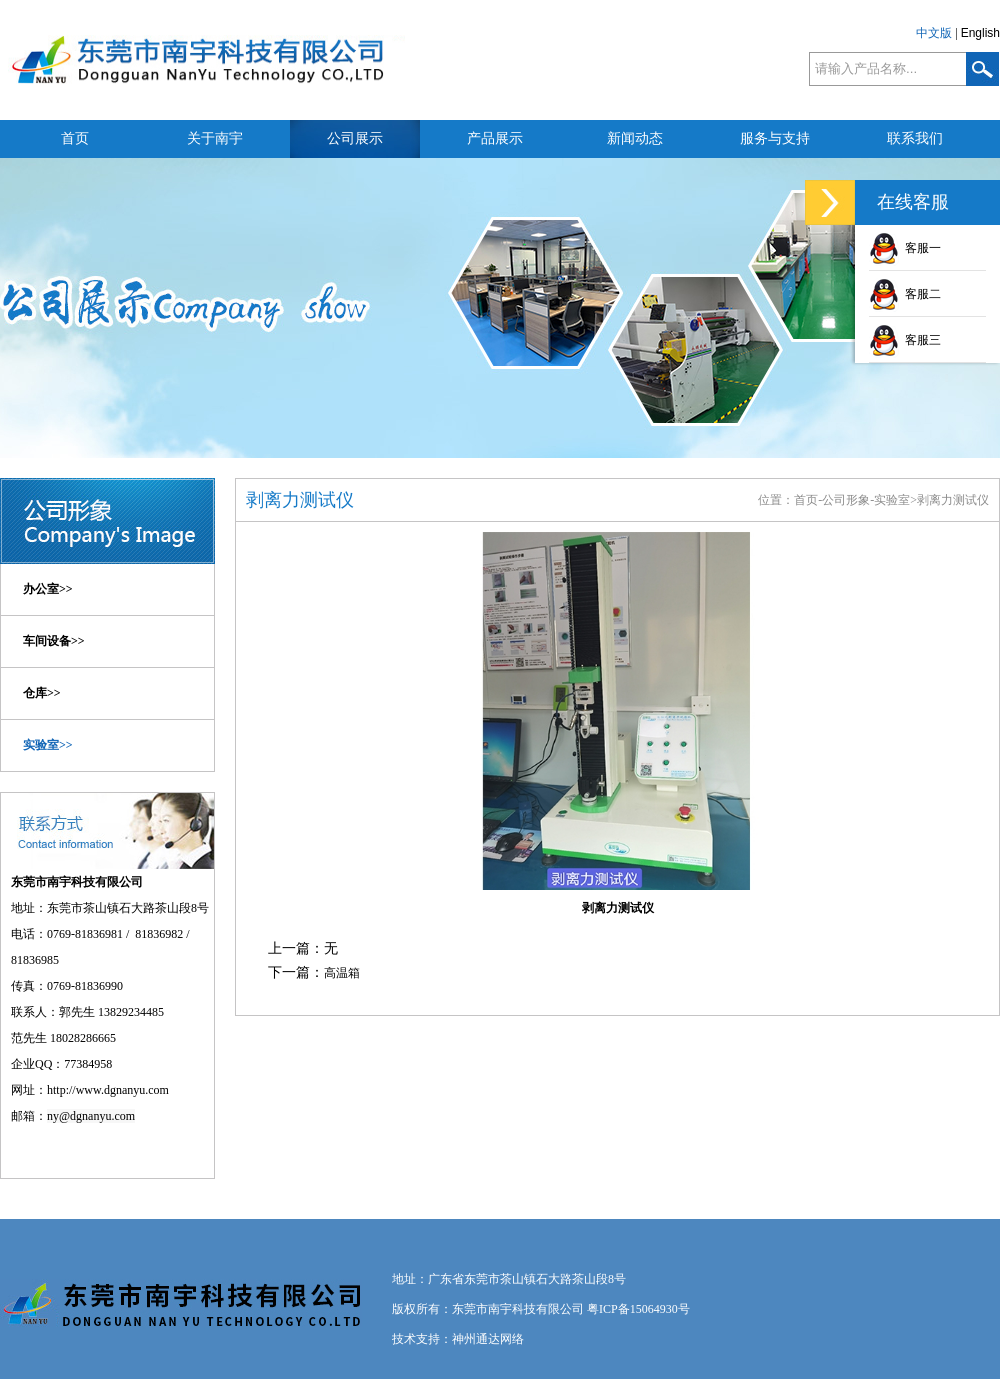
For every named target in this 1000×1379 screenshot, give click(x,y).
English (980, 33)
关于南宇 (215, 138)
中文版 (934, 33)
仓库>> (42, 693)
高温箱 (342, 973)
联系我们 (915, 138)
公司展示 (355, 138)
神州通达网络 (488, 1339)
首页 (75, 138)
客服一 (905, 248)
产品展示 (495, 138)
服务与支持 (775, 138)
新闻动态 (635, 138)
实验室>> (48, 745)
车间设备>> (54, 641)
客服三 (905, 340)
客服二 (905, 294)
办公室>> (48, 589)
